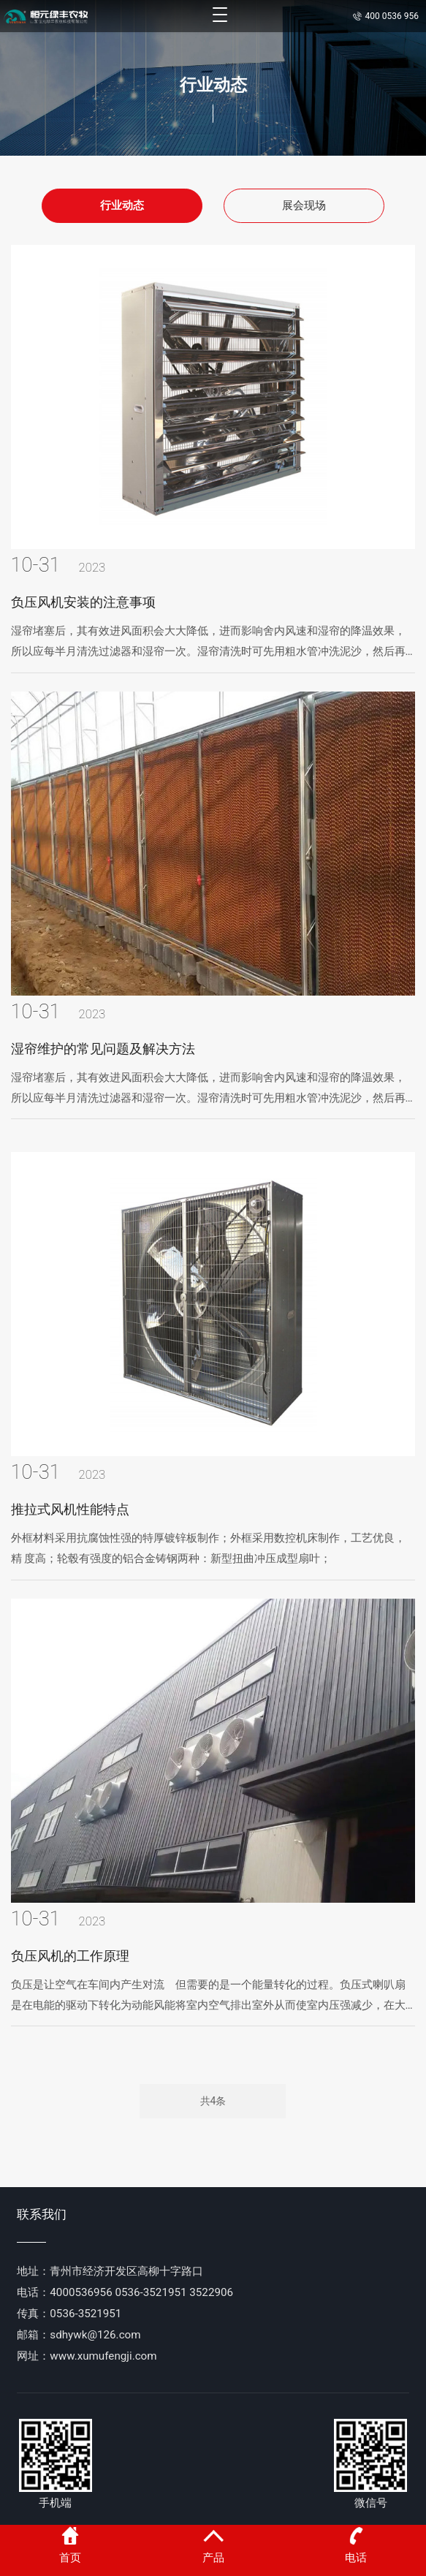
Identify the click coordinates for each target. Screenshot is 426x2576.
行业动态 (122, 205)
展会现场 (304, 205)
